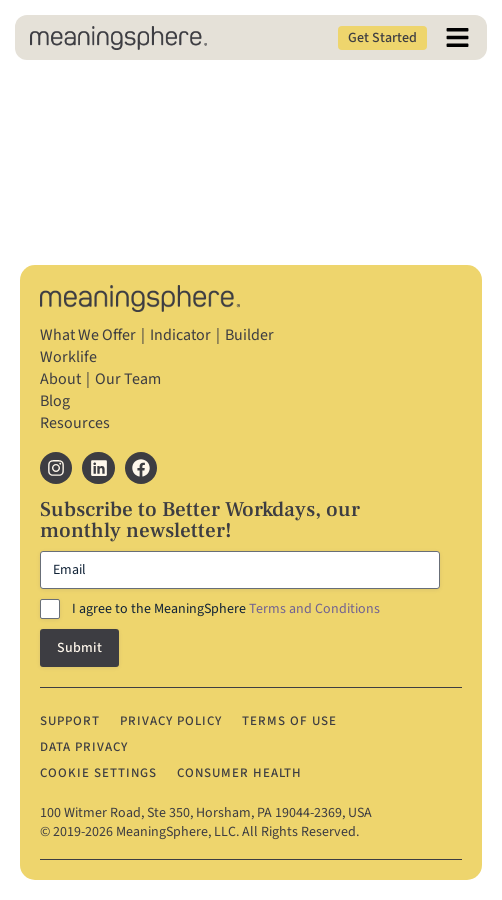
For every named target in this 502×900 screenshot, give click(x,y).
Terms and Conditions (314, 609)
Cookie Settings (98, 773)
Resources (75, 423)
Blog (55, 401)
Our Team (128, 379)
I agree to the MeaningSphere (226, 609)
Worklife (68, 357)
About (60, 379)
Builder (249, 335)
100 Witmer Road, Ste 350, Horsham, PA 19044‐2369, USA (206, 813)
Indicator (180, 335)
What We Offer (88, 335)
